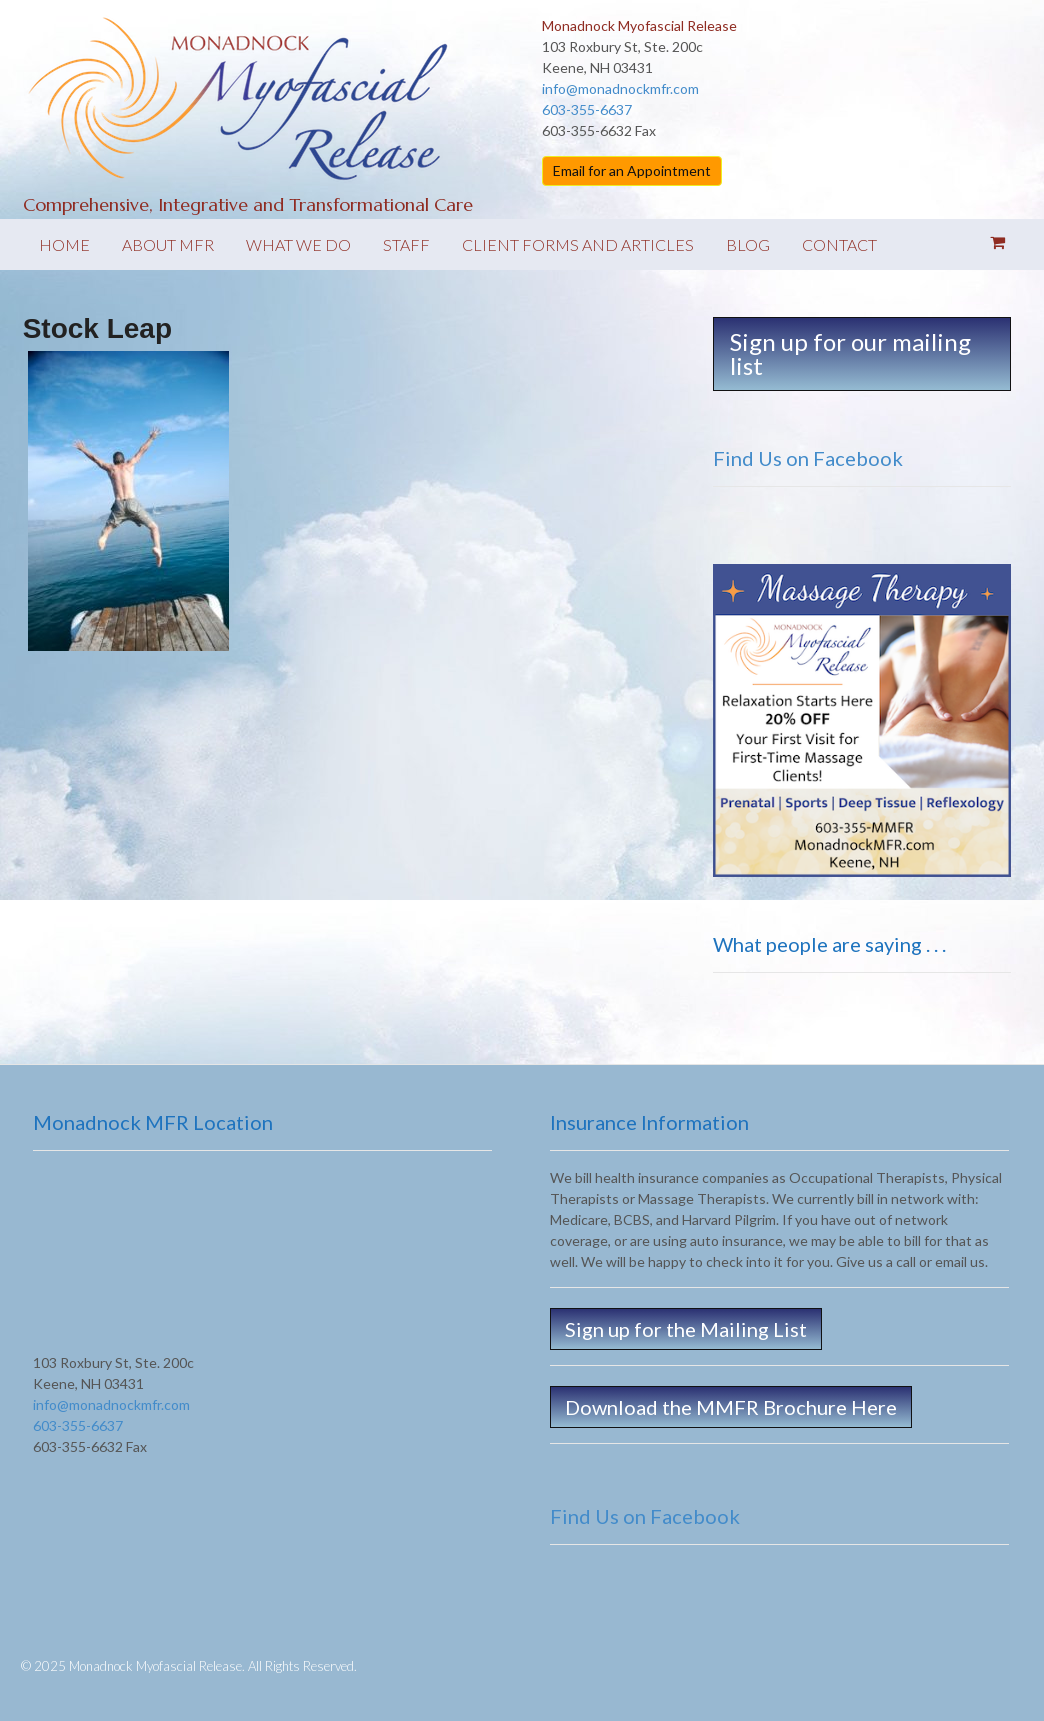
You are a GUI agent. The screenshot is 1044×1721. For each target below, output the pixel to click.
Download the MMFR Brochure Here (731, 1407)
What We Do (298, 244)
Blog (748, 244)
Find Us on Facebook (808, 458)
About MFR (168, 244)
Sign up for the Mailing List (686, 1329)
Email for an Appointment (632, 170)
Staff (406, 244)
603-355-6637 (587, 109)
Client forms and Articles (578, 244)
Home (64, 244)
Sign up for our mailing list (850, 353)
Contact (839, 244)
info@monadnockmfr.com (620, 88)
